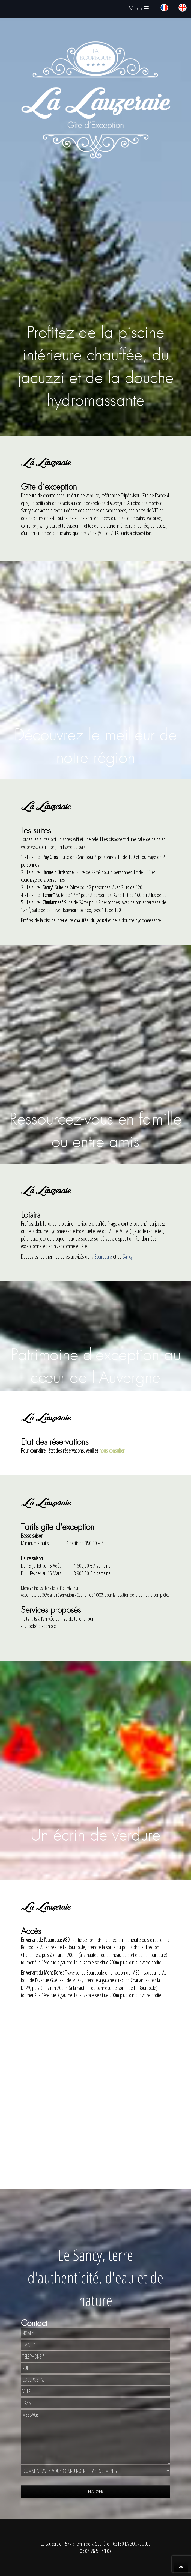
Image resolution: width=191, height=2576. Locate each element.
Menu (140, 10)
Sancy (127, 1256)
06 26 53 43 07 (98, 2551)
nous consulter (111, 1450)
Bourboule (103, 1256)
